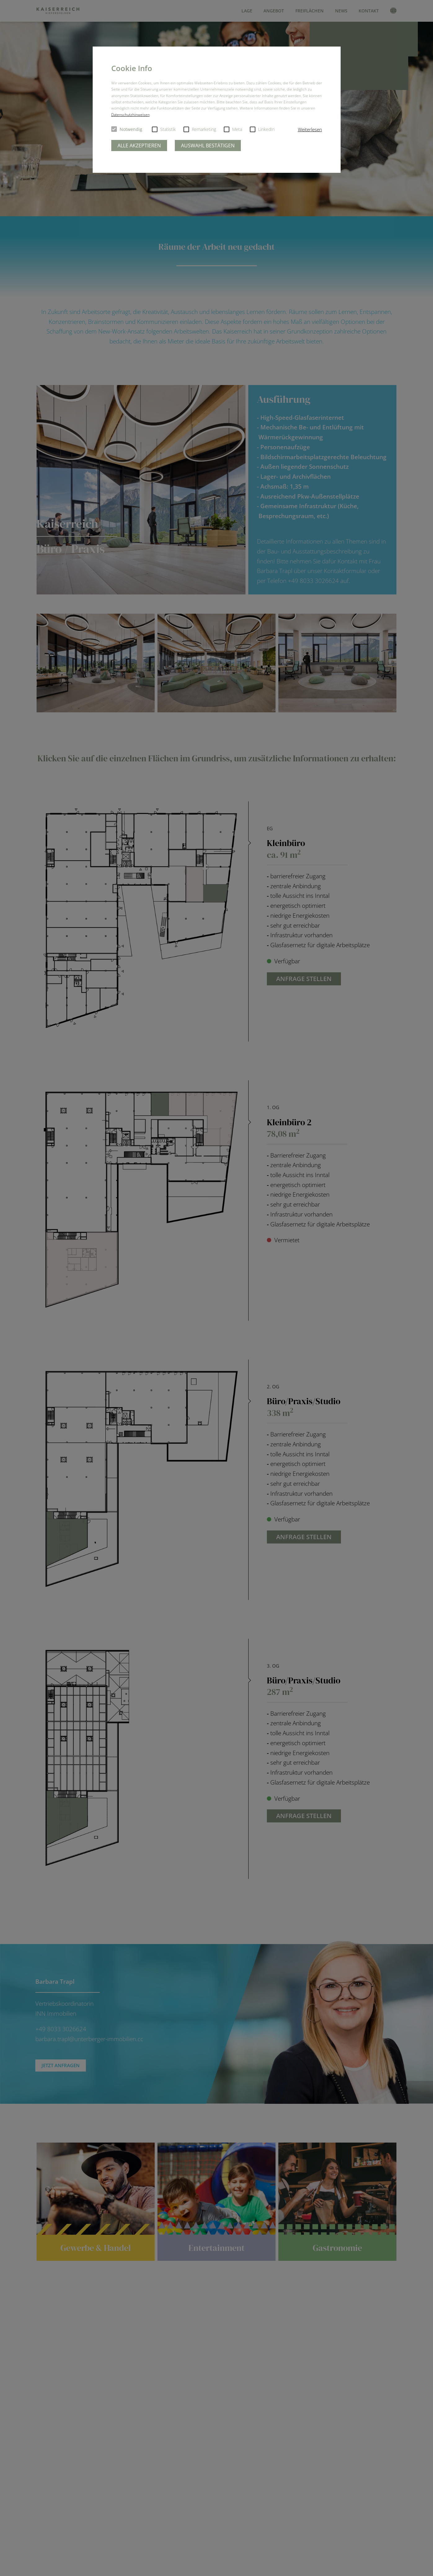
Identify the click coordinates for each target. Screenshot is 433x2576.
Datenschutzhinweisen (130, 114)
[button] (310, 130)
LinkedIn (262, 129)
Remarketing (199, 129)
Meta (233, 129)
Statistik (164, 129)
